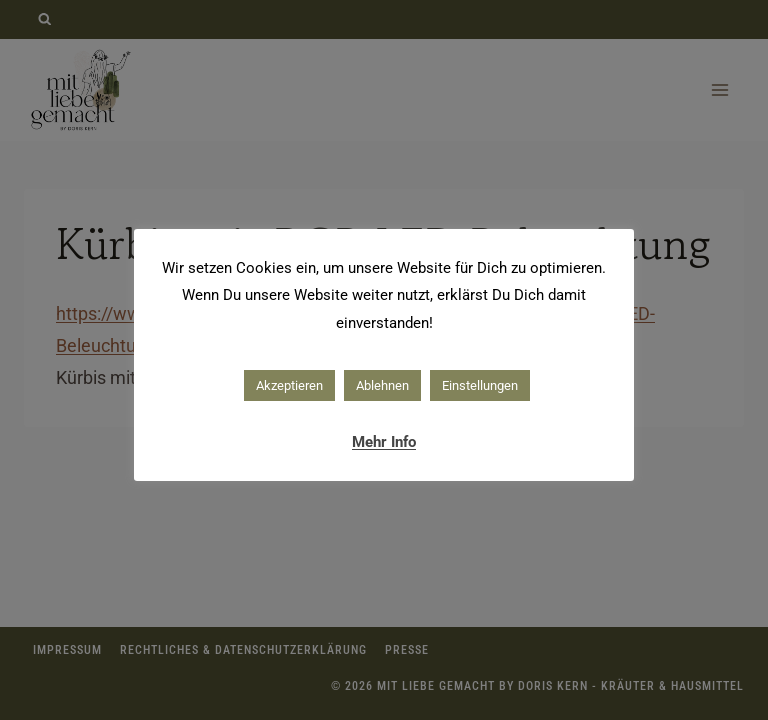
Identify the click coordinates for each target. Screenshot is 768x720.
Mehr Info (384, 442)
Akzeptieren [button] (289, 385)
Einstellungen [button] (480, 385)
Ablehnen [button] (382, 385)
